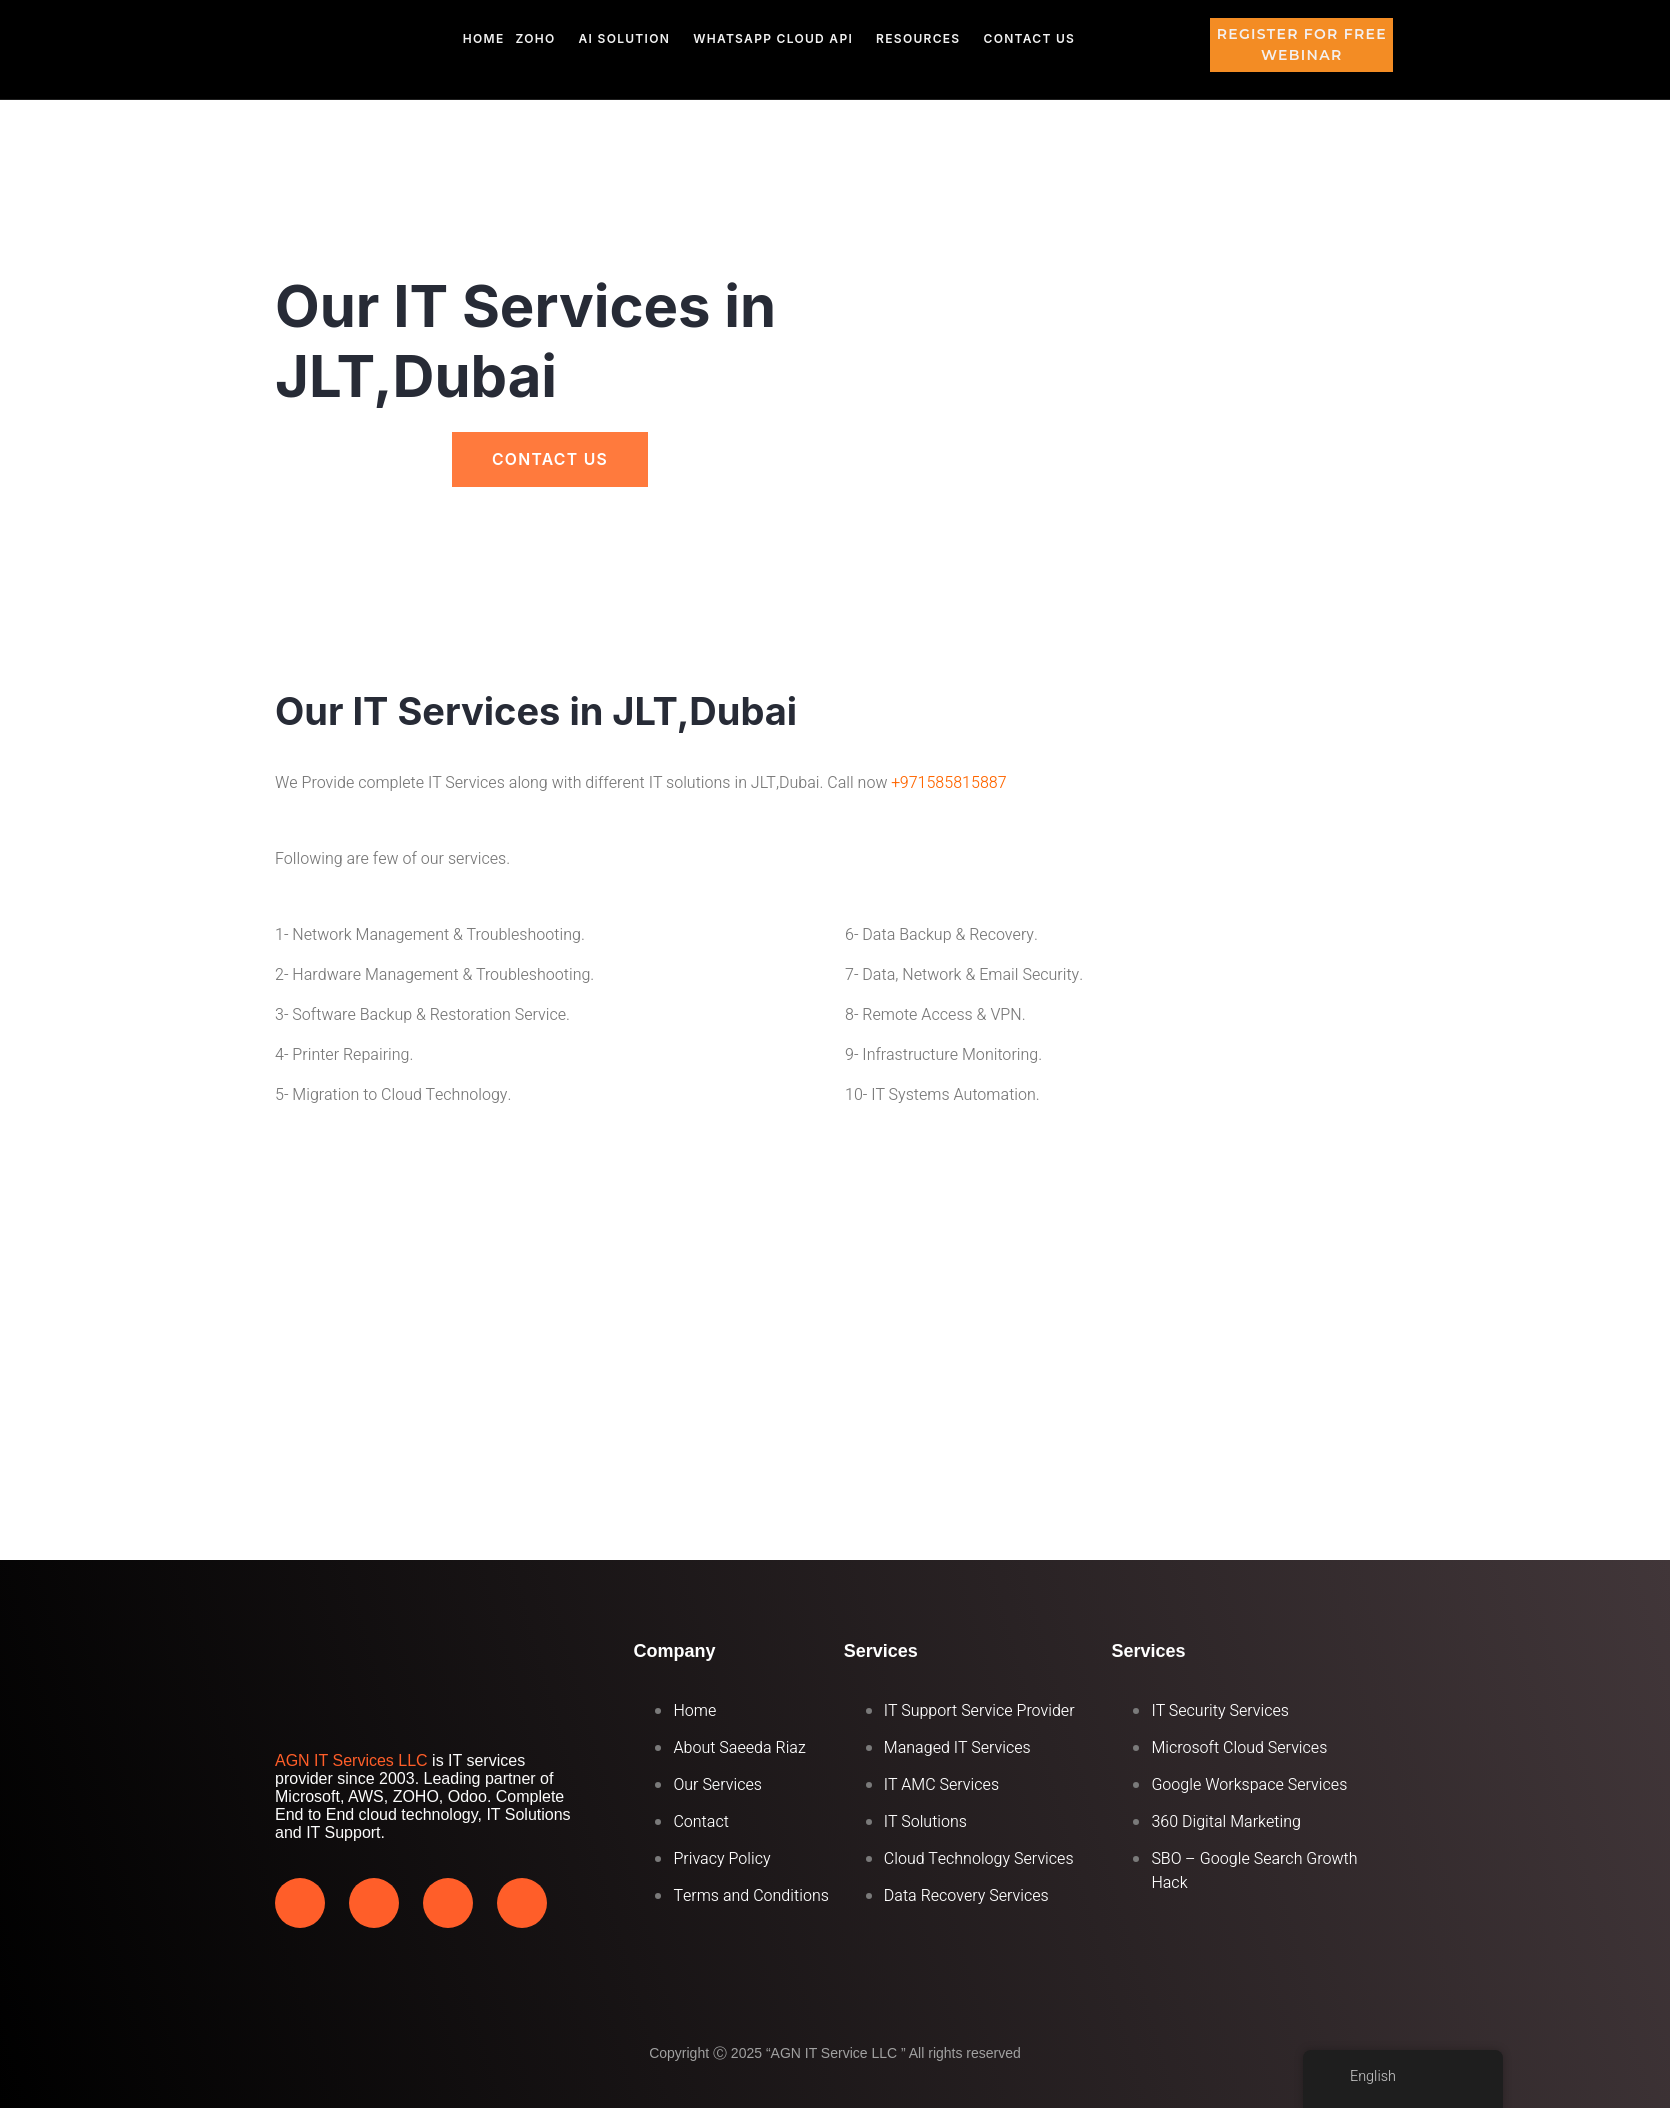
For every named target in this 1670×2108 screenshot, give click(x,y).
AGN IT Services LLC (351, 1760)
